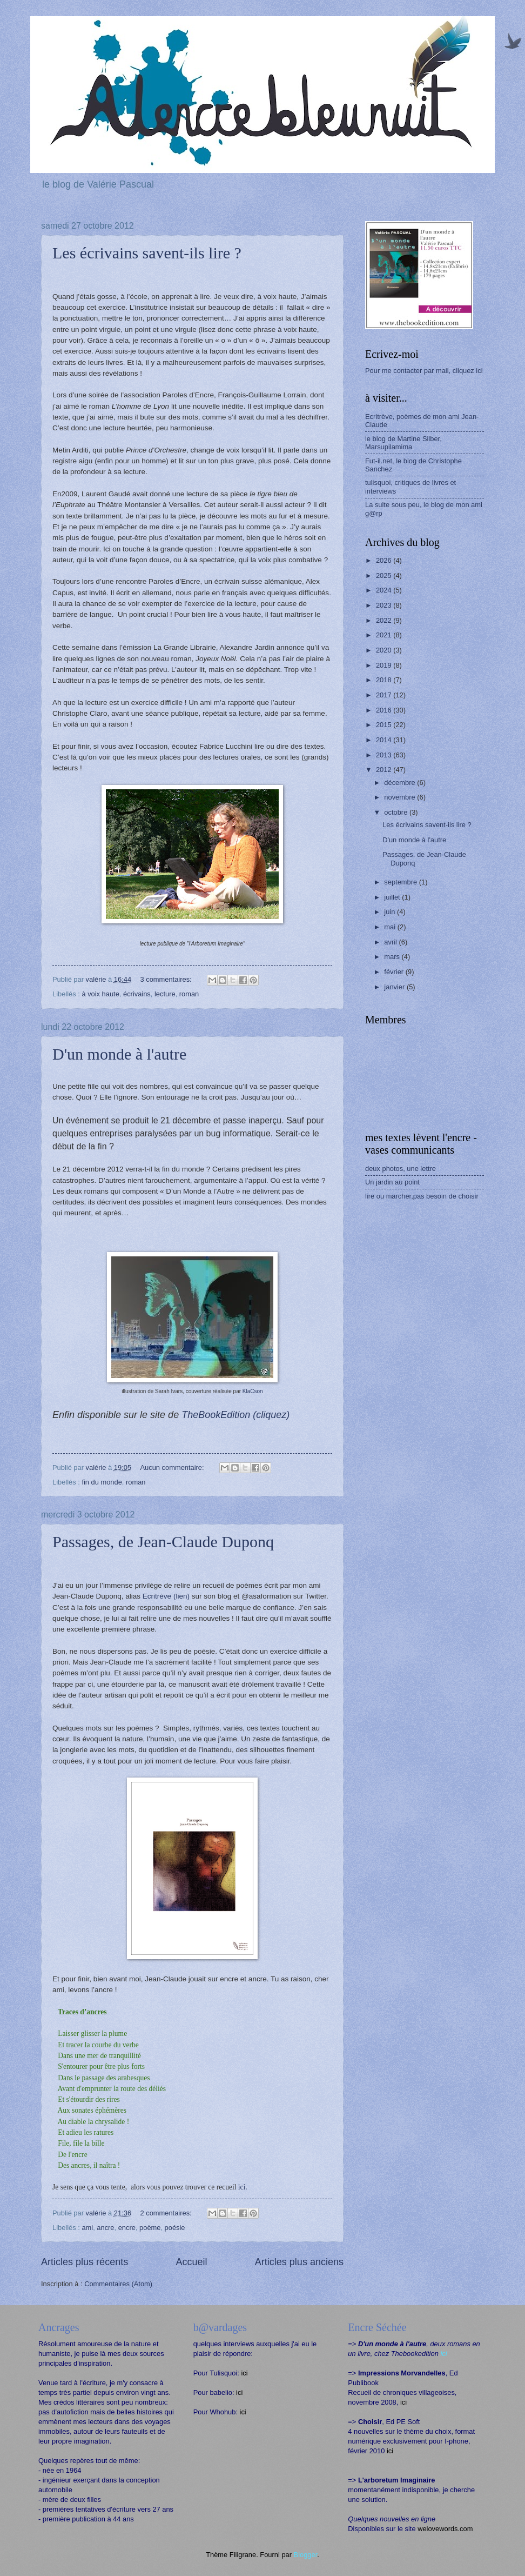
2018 (384, 680)
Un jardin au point (392, 1182)
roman (189, 994)
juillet (393, 897)
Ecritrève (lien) (166, 1596)
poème (149, 2228)
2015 (384, 725)
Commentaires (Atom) (118, 2284)
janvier (395, 987)
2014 (384, 740)
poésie (175, 2228)
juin (390, 912)
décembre (400, 782)
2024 (384, 590)
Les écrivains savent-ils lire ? (146, 253)
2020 (384, 650)
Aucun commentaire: (173, 1467)
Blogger (306, 2555)
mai (390, 927)
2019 (384, 665)
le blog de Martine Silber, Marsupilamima (403, 443)
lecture (165, 994)
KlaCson (253, 1391)
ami (87, 2228)
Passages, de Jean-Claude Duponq (163, 1541)
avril (391, 942)
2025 (384, 575)
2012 (384, 770)
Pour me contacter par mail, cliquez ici (424, 371)
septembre (401, 882)
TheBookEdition (235, 1414)
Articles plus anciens (299, 2262)
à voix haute (100, 994)
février (394, 972)
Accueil (191, 2262)
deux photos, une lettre (400, 1168)
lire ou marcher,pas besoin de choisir (422, 1196)
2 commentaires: (167, 2213)
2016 (384, 710)
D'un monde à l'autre (119, 1054)
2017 (384, 695)
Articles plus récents (84, 2262)
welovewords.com (445, 2529)
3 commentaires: (167, 979)
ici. (242, 2187)
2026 (384, 560)
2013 (384, 755)
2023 (384, 605)
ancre (105, 2228)
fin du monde (102, 1482)
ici (244, 2373)
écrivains (137, 994)
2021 (384, 635)
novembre (400, 797)
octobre (396, 812)
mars (392, 957)
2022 (384, 620)
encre (127, 2228)
